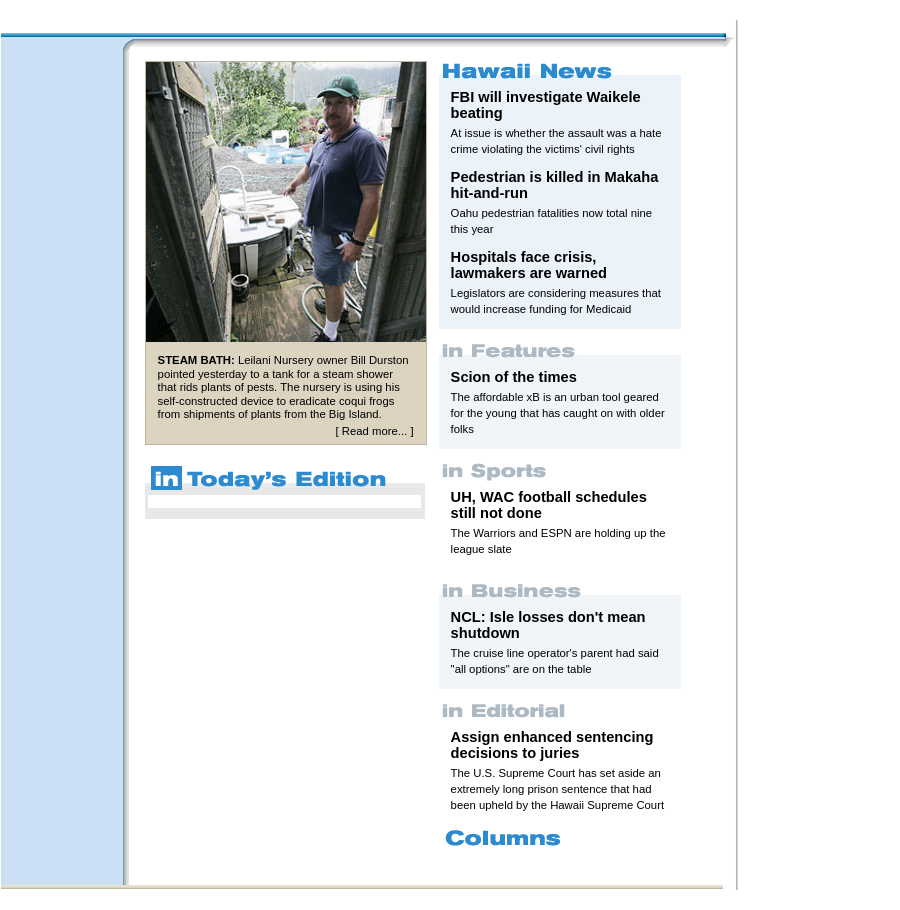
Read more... (374, 431)
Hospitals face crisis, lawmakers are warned (529, 265)
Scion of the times (514, 377)
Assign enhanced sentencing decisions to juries (552, 745)
